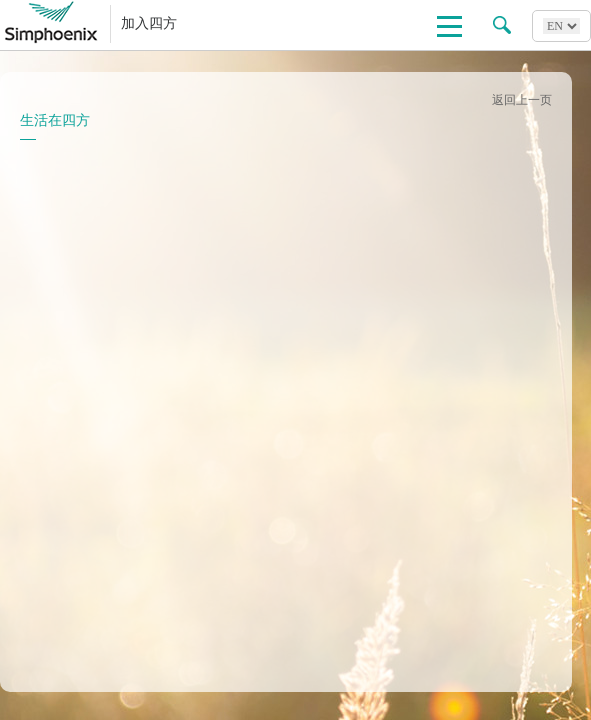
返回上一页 (522, 100)
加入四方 (149, 23)
